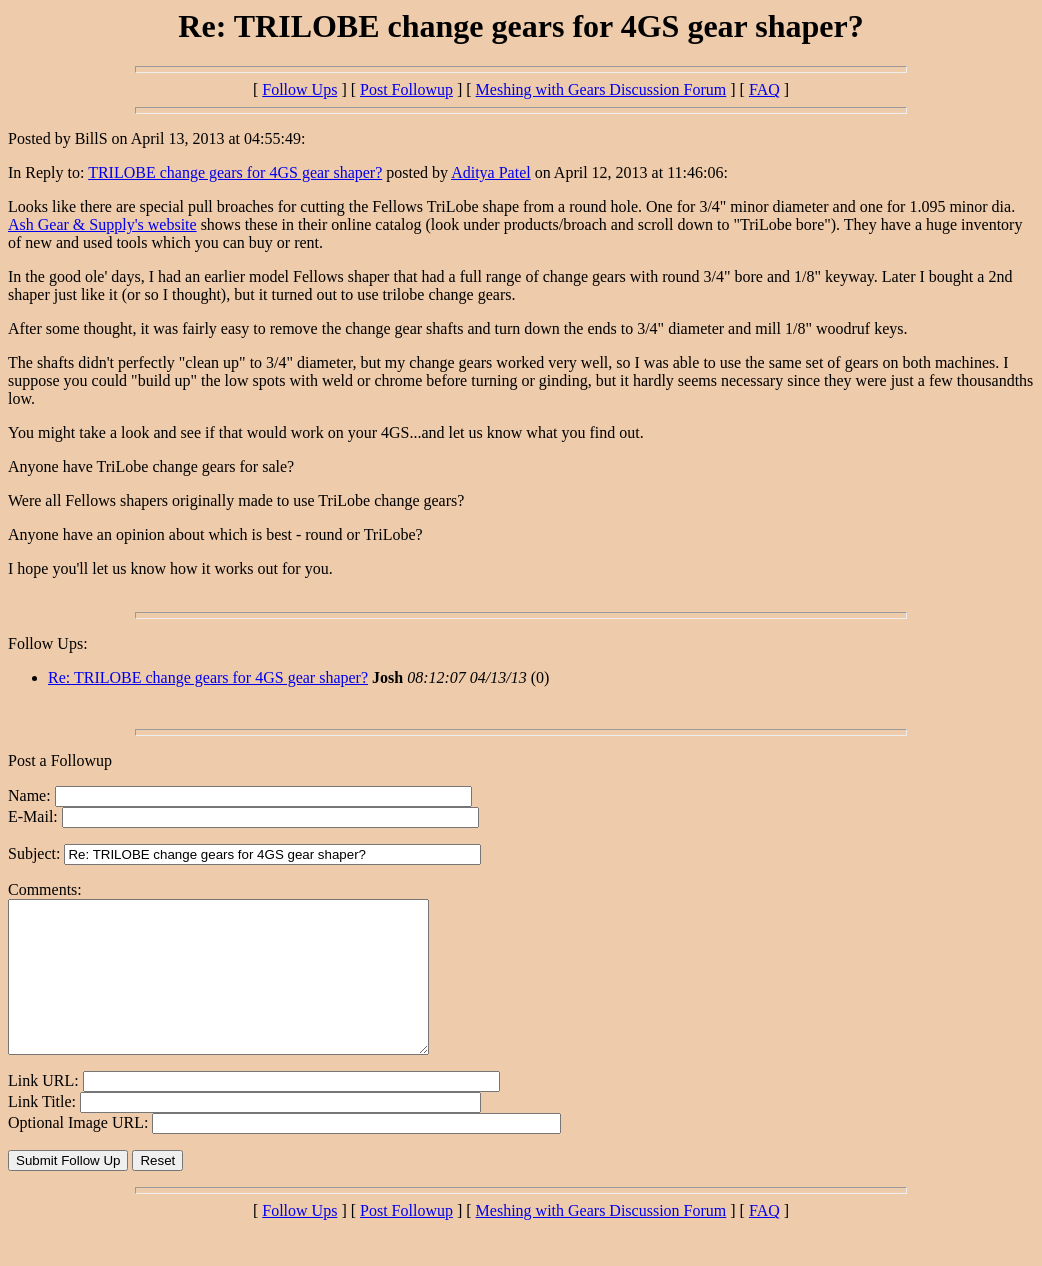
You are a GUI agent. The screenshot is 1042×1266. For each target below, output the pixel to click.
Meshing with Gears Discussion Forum (601, 89)
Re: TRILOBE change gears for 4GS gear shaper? (208, 677)
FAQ (764, 89)
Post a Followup (60, 760)
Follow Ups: (48, 643)
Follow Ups (299, 89)
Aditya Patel (491, 172)
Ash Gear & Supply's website (102, 224)
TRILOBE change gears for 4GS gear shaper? (235, 172)
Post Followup (406, 89)
